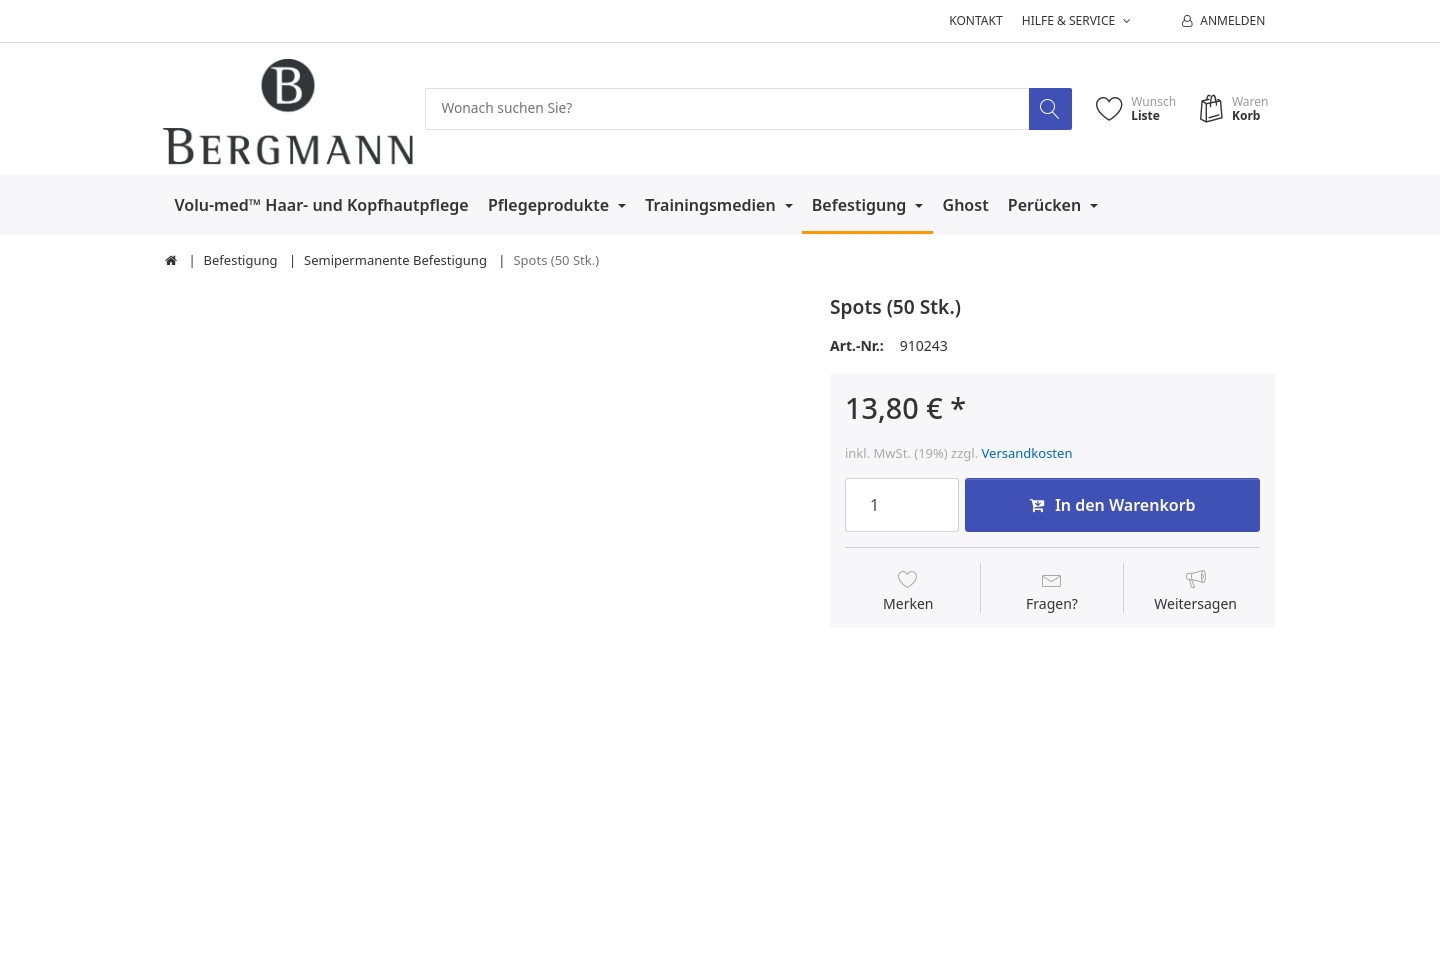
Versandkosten (1027, 453)
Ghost (966, 205)
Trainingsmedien (712, 205)
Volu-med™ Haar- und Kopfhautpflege (322, 205)
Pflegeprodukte (550, 205)
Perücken (1047, 205)
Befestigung (861, 205)
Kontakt (975, 20)
